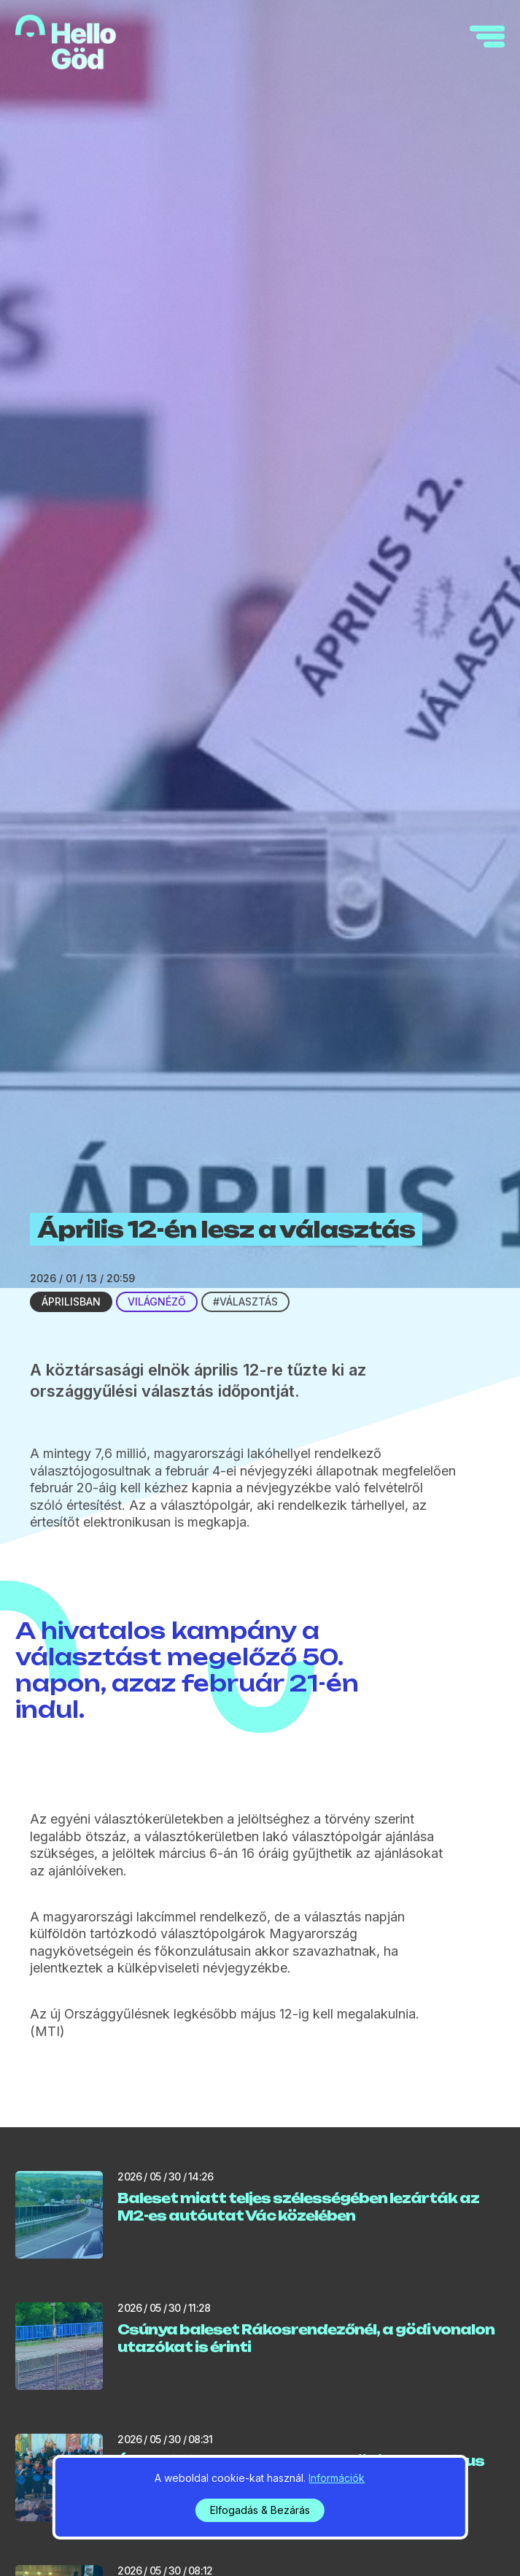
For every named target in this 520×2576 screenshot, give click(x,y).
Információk (336, 2478)
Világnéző (157, 1301)
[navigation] (487, 36)
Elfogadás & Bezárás (260, 2510)
